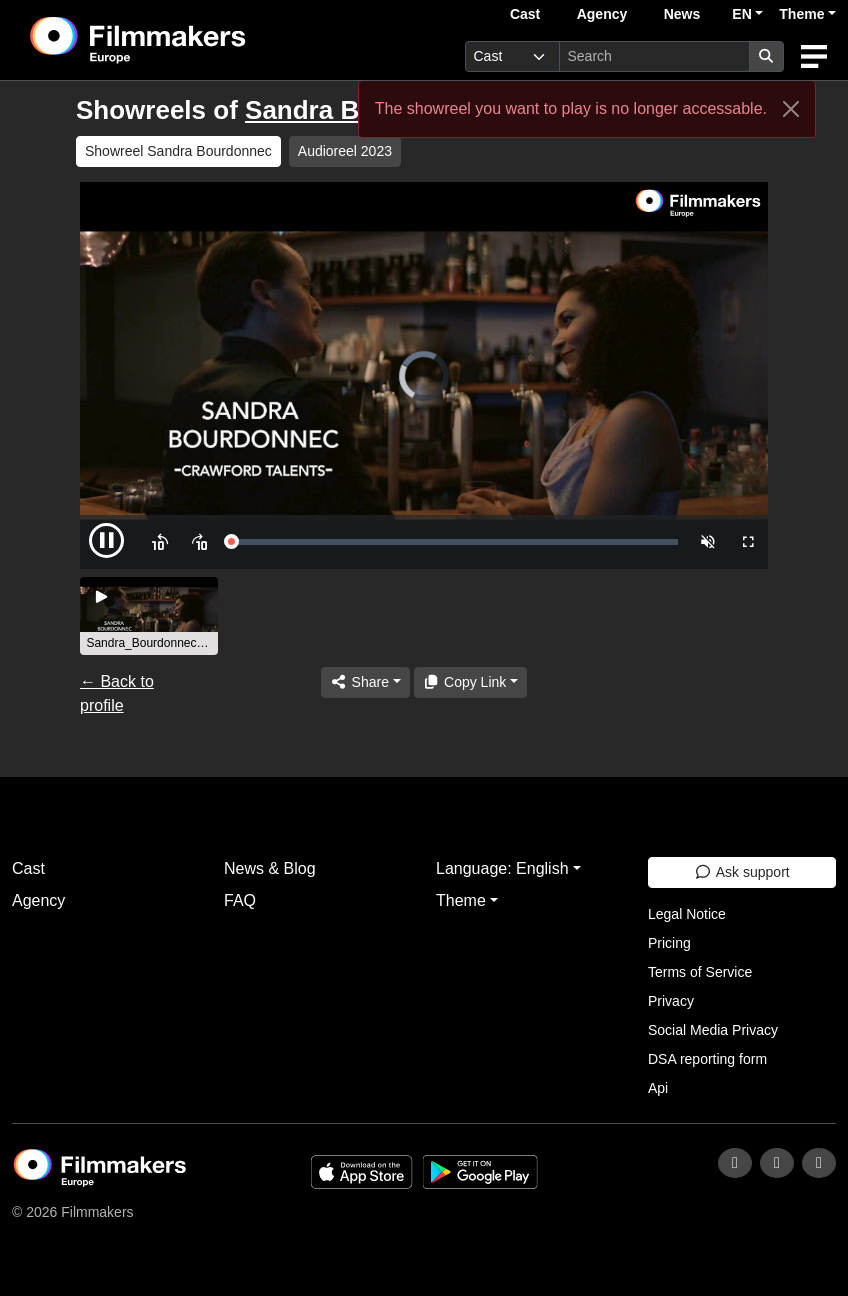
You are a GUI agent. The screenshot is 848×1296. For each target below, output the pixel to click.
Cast (525, 14)
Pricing (669, 943)
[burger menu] (814, 56)
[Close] (791, 109)
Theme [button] (801, 14)
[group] (149, 616)
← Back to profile (117, 693)
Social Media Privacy (713, 1030)
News (682, 14)
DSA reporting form (707, 1059)
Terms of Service (700, 972)
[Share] (365, 682)
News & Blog (270, 868)
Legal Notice (687, 914)
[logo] (187, 40)
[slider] (454, 542)
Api (658, 1088)
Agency (602, 14)
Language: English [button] (502, 868)
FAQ (240, 900)
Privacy (671, 1001)
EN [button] (741, 14)
